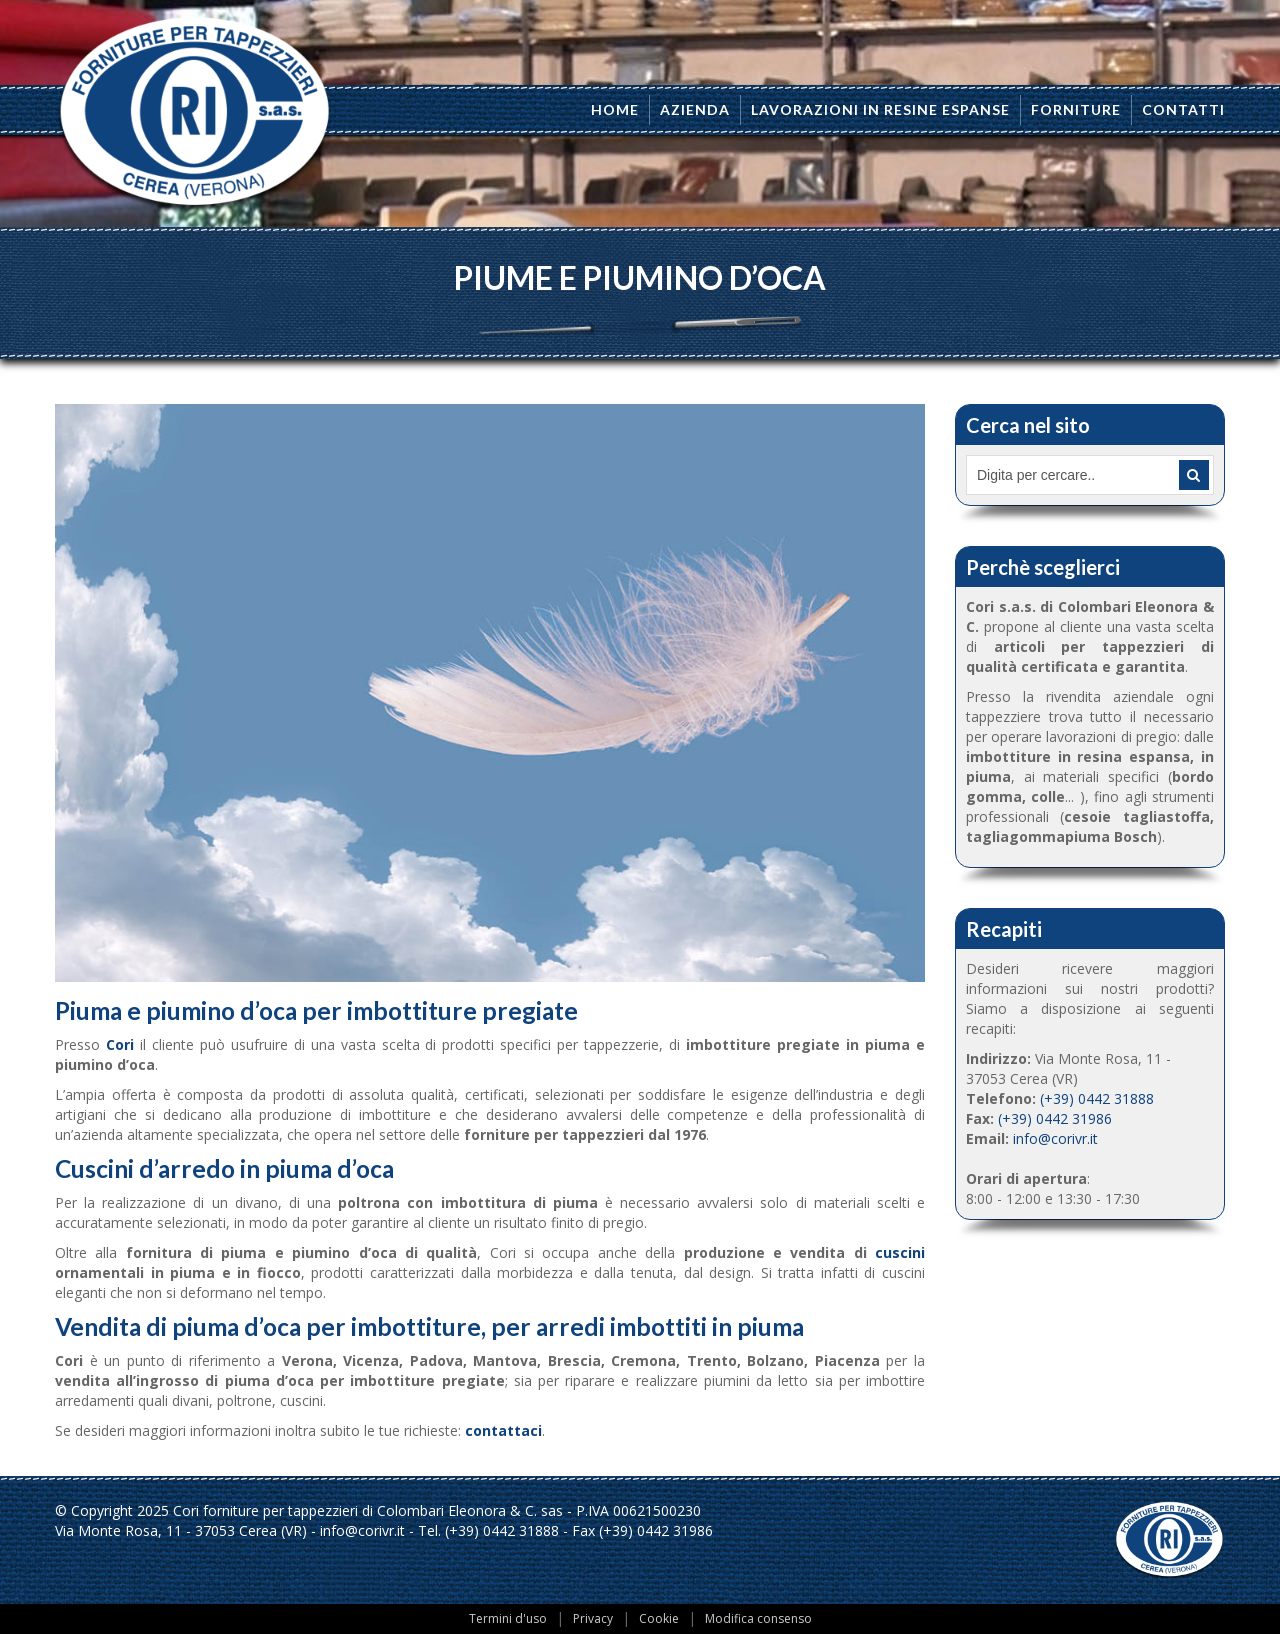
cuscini (900, 1252)
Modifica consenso (758, 1618)
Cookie (659, 1618)
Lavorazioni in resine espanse (880, 109)
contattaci (503, 1430)
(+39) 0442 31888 (1097, 1098)
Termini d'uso (508, 1618)
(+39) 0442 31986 (1055, 1118)
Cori (120, 1044)
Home (615, 109)
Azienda (695, 109)
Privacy (593, 1618)
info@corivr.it (1055, 1138)
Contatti (1183, 109)
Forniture (1076, 109)
